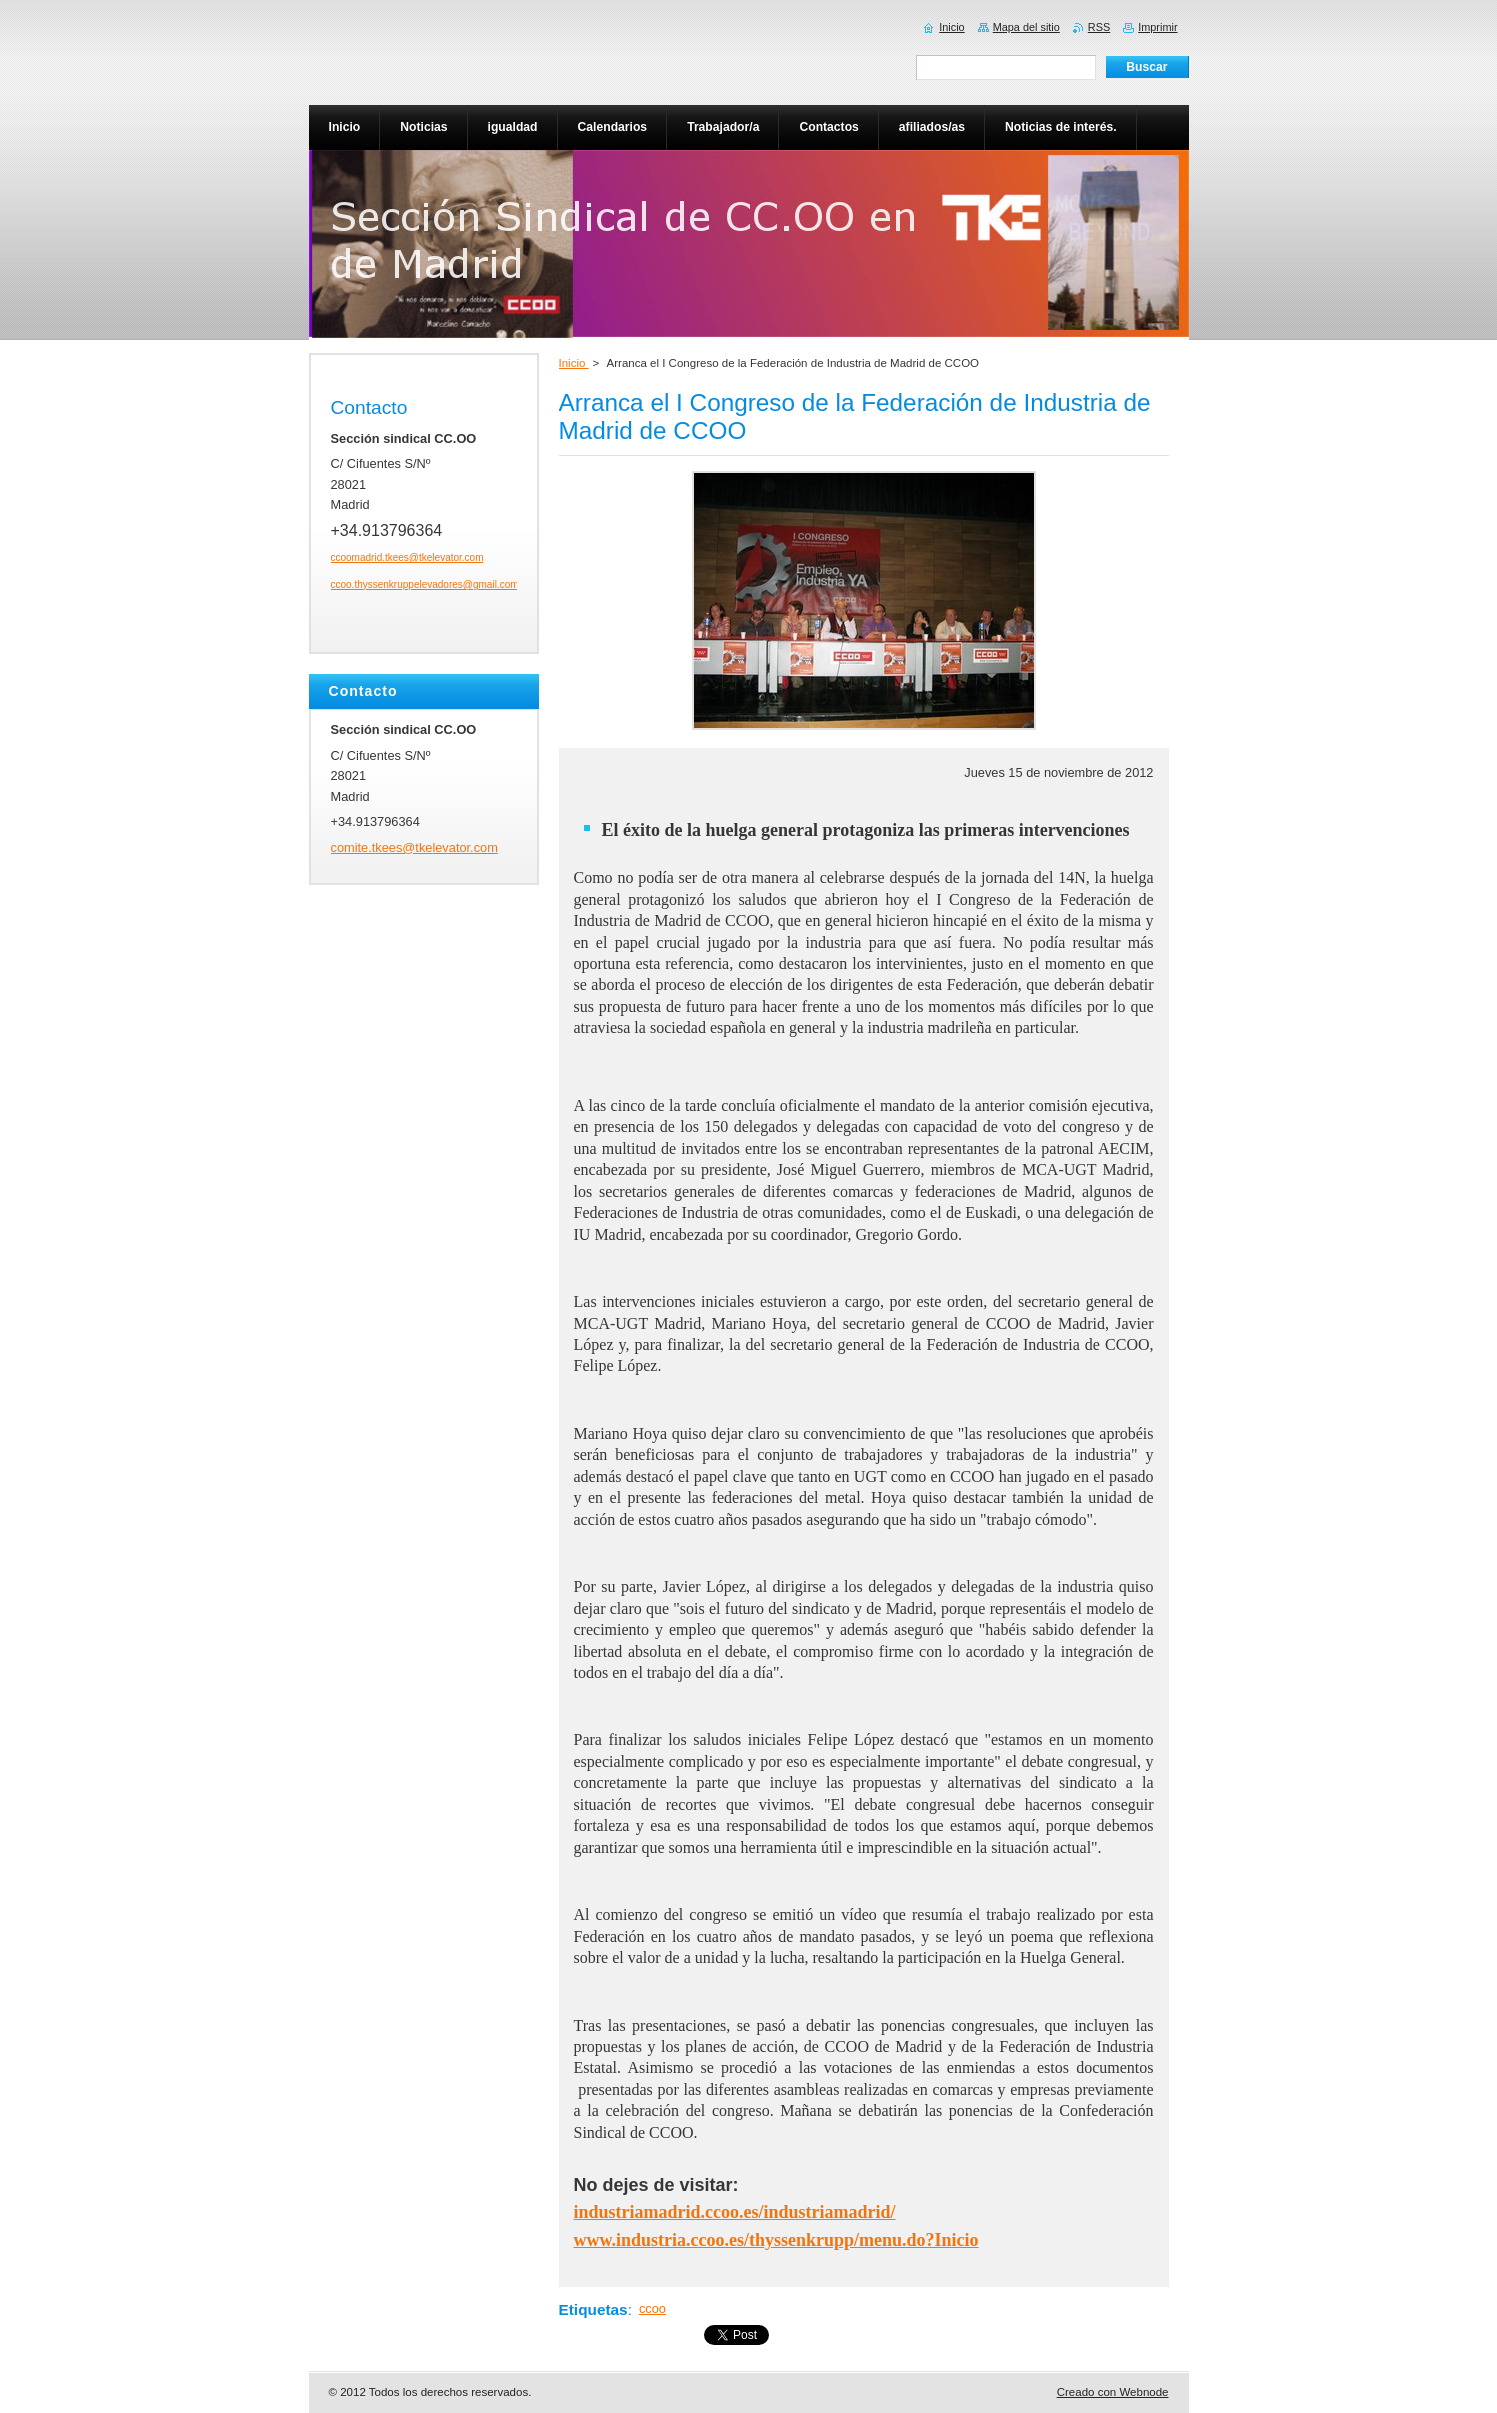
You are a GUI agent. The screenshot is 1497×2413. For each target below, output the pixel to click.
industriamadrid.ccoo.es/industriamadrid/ (735, 2212)
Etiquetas (593, 2309)
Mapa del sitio (1026, 27)
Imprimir (1157, 27)
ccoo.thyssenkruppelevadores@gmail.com (425, 584)
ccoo (652, 2308)
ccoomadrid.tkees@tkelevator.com (407, 557)
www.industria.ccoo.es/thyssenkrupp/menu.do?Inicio (776, 2240)
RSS (1099, 27)
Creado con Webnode (1113, 2392)
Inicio (574, 363)
